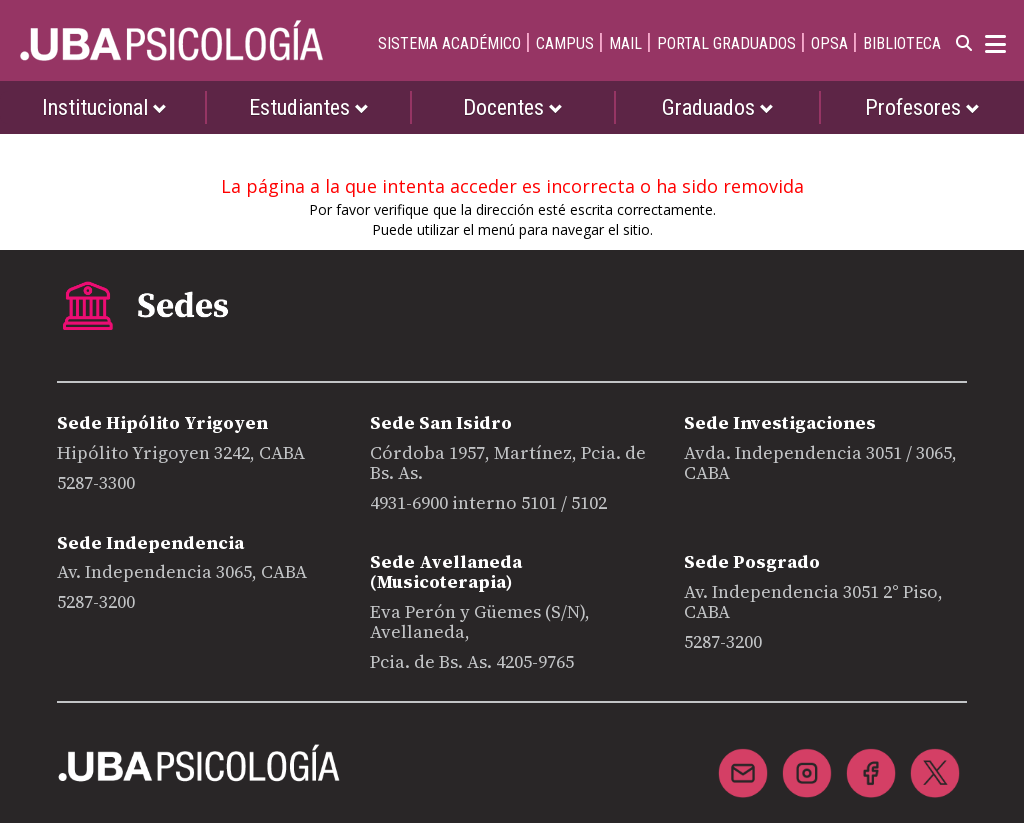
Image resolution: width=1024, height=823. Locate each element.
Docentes (513, 107)
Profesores (922, 107)
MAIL (625, 43)
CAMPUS (565, 43)
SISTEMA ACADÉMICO (449, 43)
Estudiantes (309, 107)
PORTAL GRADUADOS (726, 43)
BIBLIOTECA (902, 43)
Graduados (718, 107)
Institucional (104, 107)
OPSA (829, 43)
